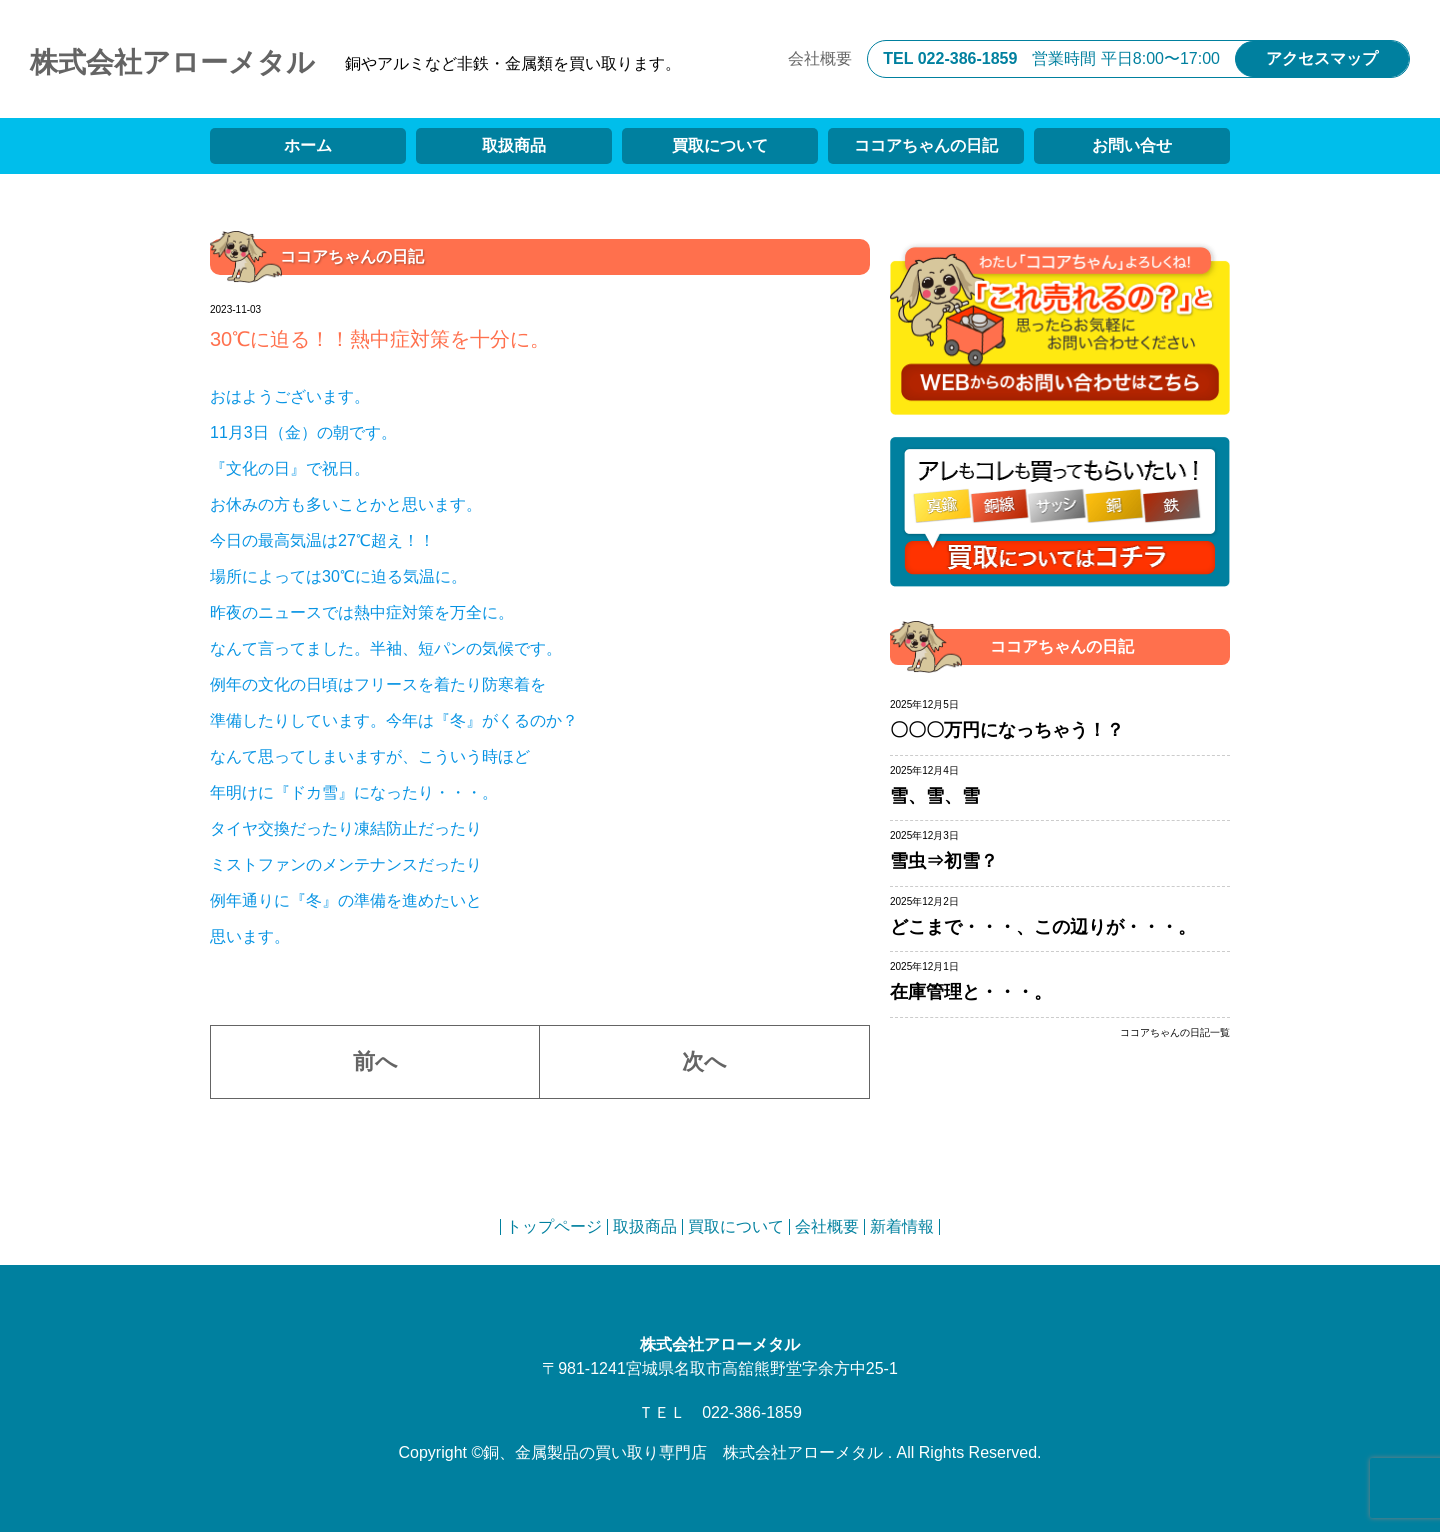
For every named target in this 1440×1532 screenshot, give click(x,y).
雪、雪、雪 (935, 796)
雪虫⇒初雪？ (944, 861)
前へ (375, 1061)
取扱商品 (514, 145)
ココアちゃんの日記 (926, 145)
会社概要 (820, 58)
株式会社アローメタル (172, 62)
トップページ (554, 1226)
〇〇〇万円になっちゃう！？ (1007, 730)
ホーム (308, 145)
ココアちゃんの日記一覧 (1175, 1033)
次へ (704, 1061)
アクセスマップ (1322, 58)
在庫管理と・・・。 (971, 992)
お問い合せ (1132, 145)
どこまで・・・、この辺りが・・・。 (1043, 927)
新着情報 (902, 1226)
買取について (720, 145)
